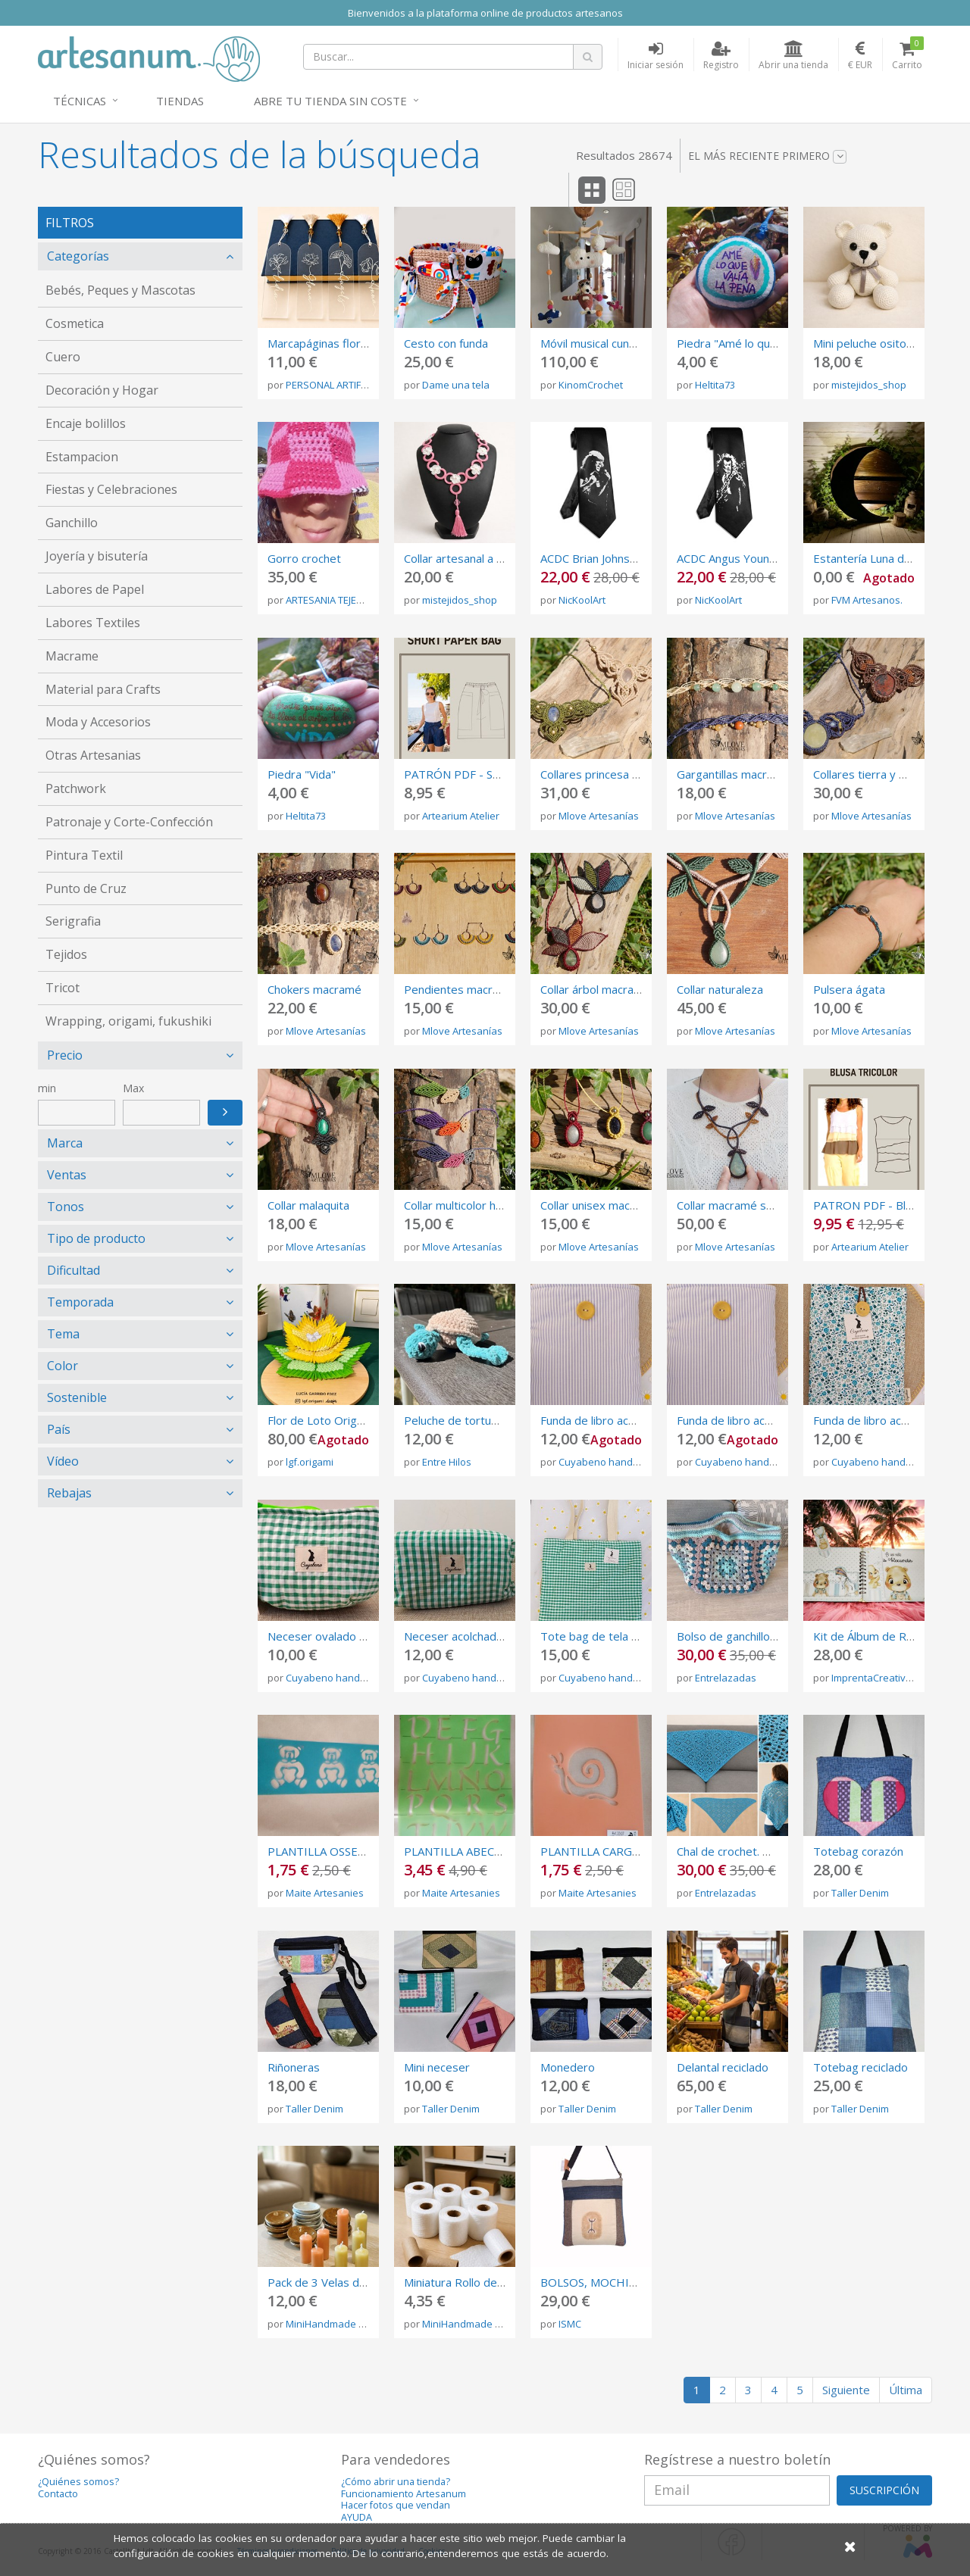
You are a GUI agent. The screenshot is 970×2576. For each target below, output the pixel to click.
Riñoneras (294, 2067)
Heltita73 (715, 385)
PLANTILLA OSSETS (319, 1851)
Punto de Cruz (86, 888)
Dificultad (73, 1270)
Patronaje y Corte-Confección (129, 821)
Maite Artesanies (325, 1893)
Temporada (80, 1302)
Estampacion (81, 456)
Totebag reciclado (860, 2067)
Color (62, 1365)
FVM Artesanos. (867, 600)
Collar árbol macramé (595, 989)
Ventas (66, 1174)
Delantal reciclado (722, 2067)
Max (133, 1088)
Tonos (65, 1206)
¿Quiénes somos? (78, 2481)
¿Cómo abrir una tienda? (395, 2481)
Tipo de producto (96, 1238)
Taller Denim (860, 1893)
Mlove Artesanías (599, 816)
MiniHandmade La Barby (342, 2324)
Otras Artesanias (93, 755)
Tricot (62, 987)
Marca (65, 1143)
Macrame (72, 656)
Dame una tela (456, 385)
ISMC (570, 2324)
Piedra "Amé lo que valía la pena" (762, 343)
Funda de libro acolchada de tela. (624, 1420)
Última (905, 2389)
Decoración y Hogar (101, 390)
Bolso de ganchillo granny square (762, 1636)
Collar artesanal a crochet (470, 558)
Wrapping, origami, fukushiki (128, 1021)
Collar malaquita (308, 1205)
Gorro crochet (304, 558)
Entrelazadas (725, 1678)
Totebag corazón (858, 1851)
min (47, 1088)
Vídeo (63, 1461)
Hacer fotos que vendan (395, 2505)
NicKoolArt (582, 600)
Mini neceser (437, 2067)
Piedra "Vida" (302, 774)
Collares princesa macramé (610, 774)
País (58, 1429)
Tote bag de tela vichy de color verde (638, 1636)
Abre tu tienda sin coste (330, 100)
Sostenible (77, 1397)
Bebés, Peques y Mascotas (120, 290)
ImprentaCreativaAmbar (886, 1678)
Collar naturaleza (720, 989)
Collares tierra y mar (866, 774)
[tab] (140, 256)
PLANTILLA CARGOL (593, 1851)
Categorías (78, 256)
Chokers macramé (314, 989)
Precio (65, 1055)
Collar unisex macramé (598, 1205)
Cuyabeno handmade (609, 1462)
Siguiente (846, 2389)
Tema (63, 1333)
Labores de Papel (94, 589)
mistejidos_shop (868, 385)
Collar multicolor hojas (461, 1205)
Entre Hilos (446, 1462)
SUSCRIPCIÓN (884, 2490)
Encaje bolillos (85, 423)
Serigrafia (73, 921)
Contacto (58, 2493)
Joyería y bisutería (96, 556)
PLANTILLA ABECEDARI (465, 1851)
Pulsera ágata (849, 989)
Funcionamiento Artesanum (403, 2493)
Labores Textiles (92, 622)
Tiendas (180, 100)
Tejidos (66, 954)
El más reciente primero (767, 156)
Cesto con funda (446, 343)
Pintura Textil (84, 855)
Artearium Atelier (460, 816)
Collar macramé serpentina (746, 1205)
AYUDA (356, 2517)
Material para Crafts (103, 689)
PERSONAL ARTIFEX (329, 385)
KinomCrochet (591, 385)
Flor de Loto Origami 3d (330, 1420)
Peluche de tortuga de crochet (483, 1420)
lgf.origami (309, 1462)
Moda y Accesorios (98, 721)
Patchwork (75, 788)
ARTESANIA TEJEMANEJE (338, 600)
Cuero (62, 356)
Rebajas (69, 1493)
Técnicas (79, 100)
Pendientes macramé (459, 989)
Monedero (567, 2067)
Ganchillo (71, 522)
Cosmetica (74, 323)
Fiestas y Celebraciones (111, 489)
